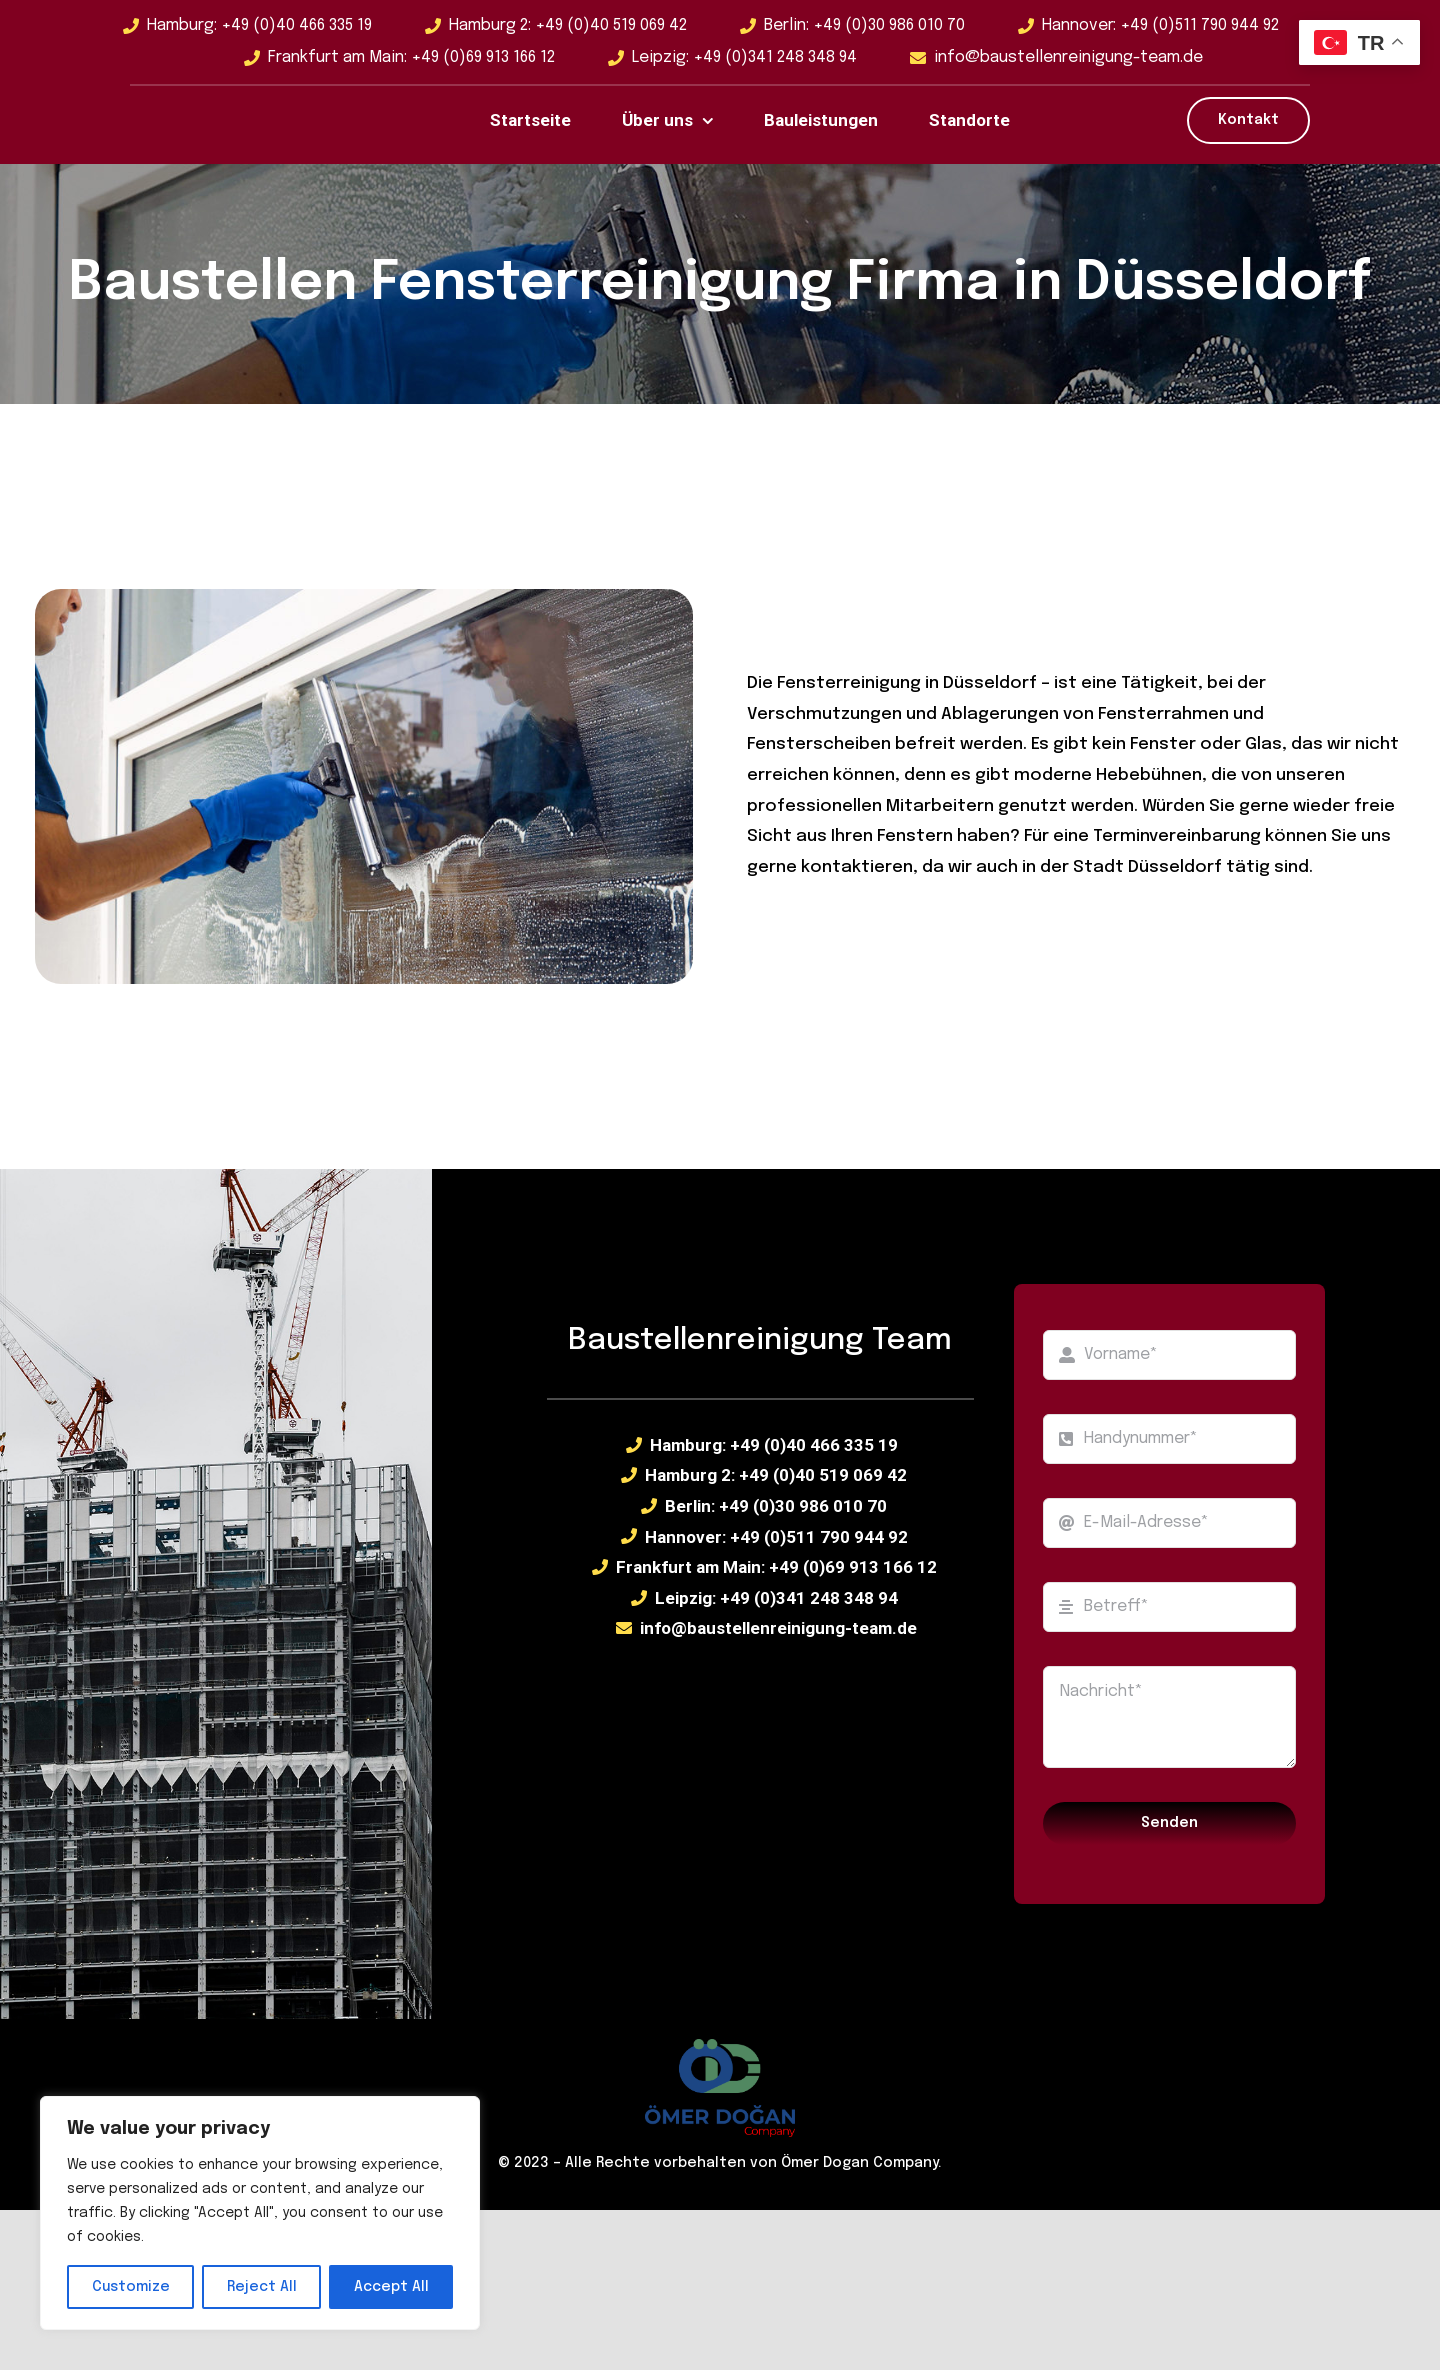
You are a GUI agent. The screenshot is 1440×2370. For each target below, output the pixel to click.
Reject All (262, 2287)
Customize (131, 2287)
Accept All (391, 2287)
